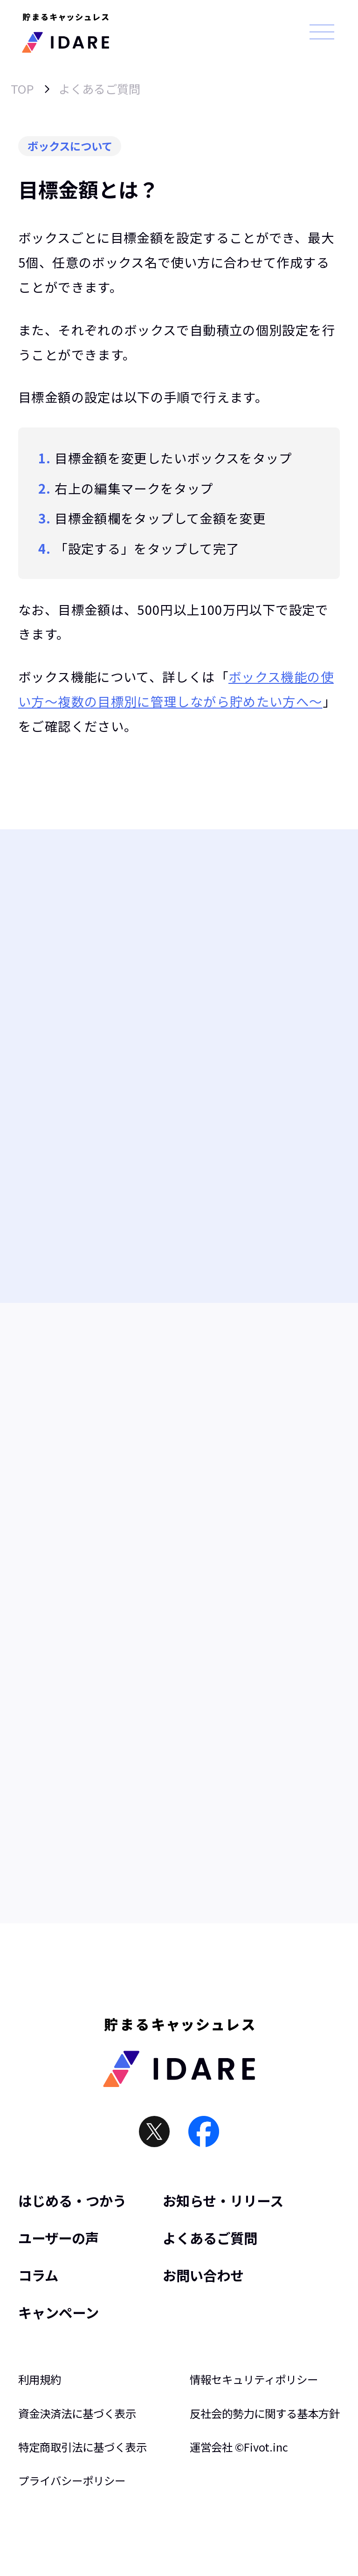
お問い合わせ (203, 2275)
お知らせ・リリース (223, 2200)
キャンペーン (58, 2312)
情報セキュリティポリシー (254, 2379)
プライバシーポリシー (71, 2480)
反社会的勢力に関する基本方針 (265, 2413)
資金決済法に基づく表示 (77, 2413)
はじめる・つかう (72, 2200)
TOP (22, 88)
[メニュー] (322, 32)
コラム (38, 2275)
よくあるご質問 (99, 88)
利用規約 (39, 2379)
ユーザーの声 (58, 2237)
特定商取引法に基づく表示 (82, 2447)
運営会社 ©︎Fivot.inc (239, 2447)
